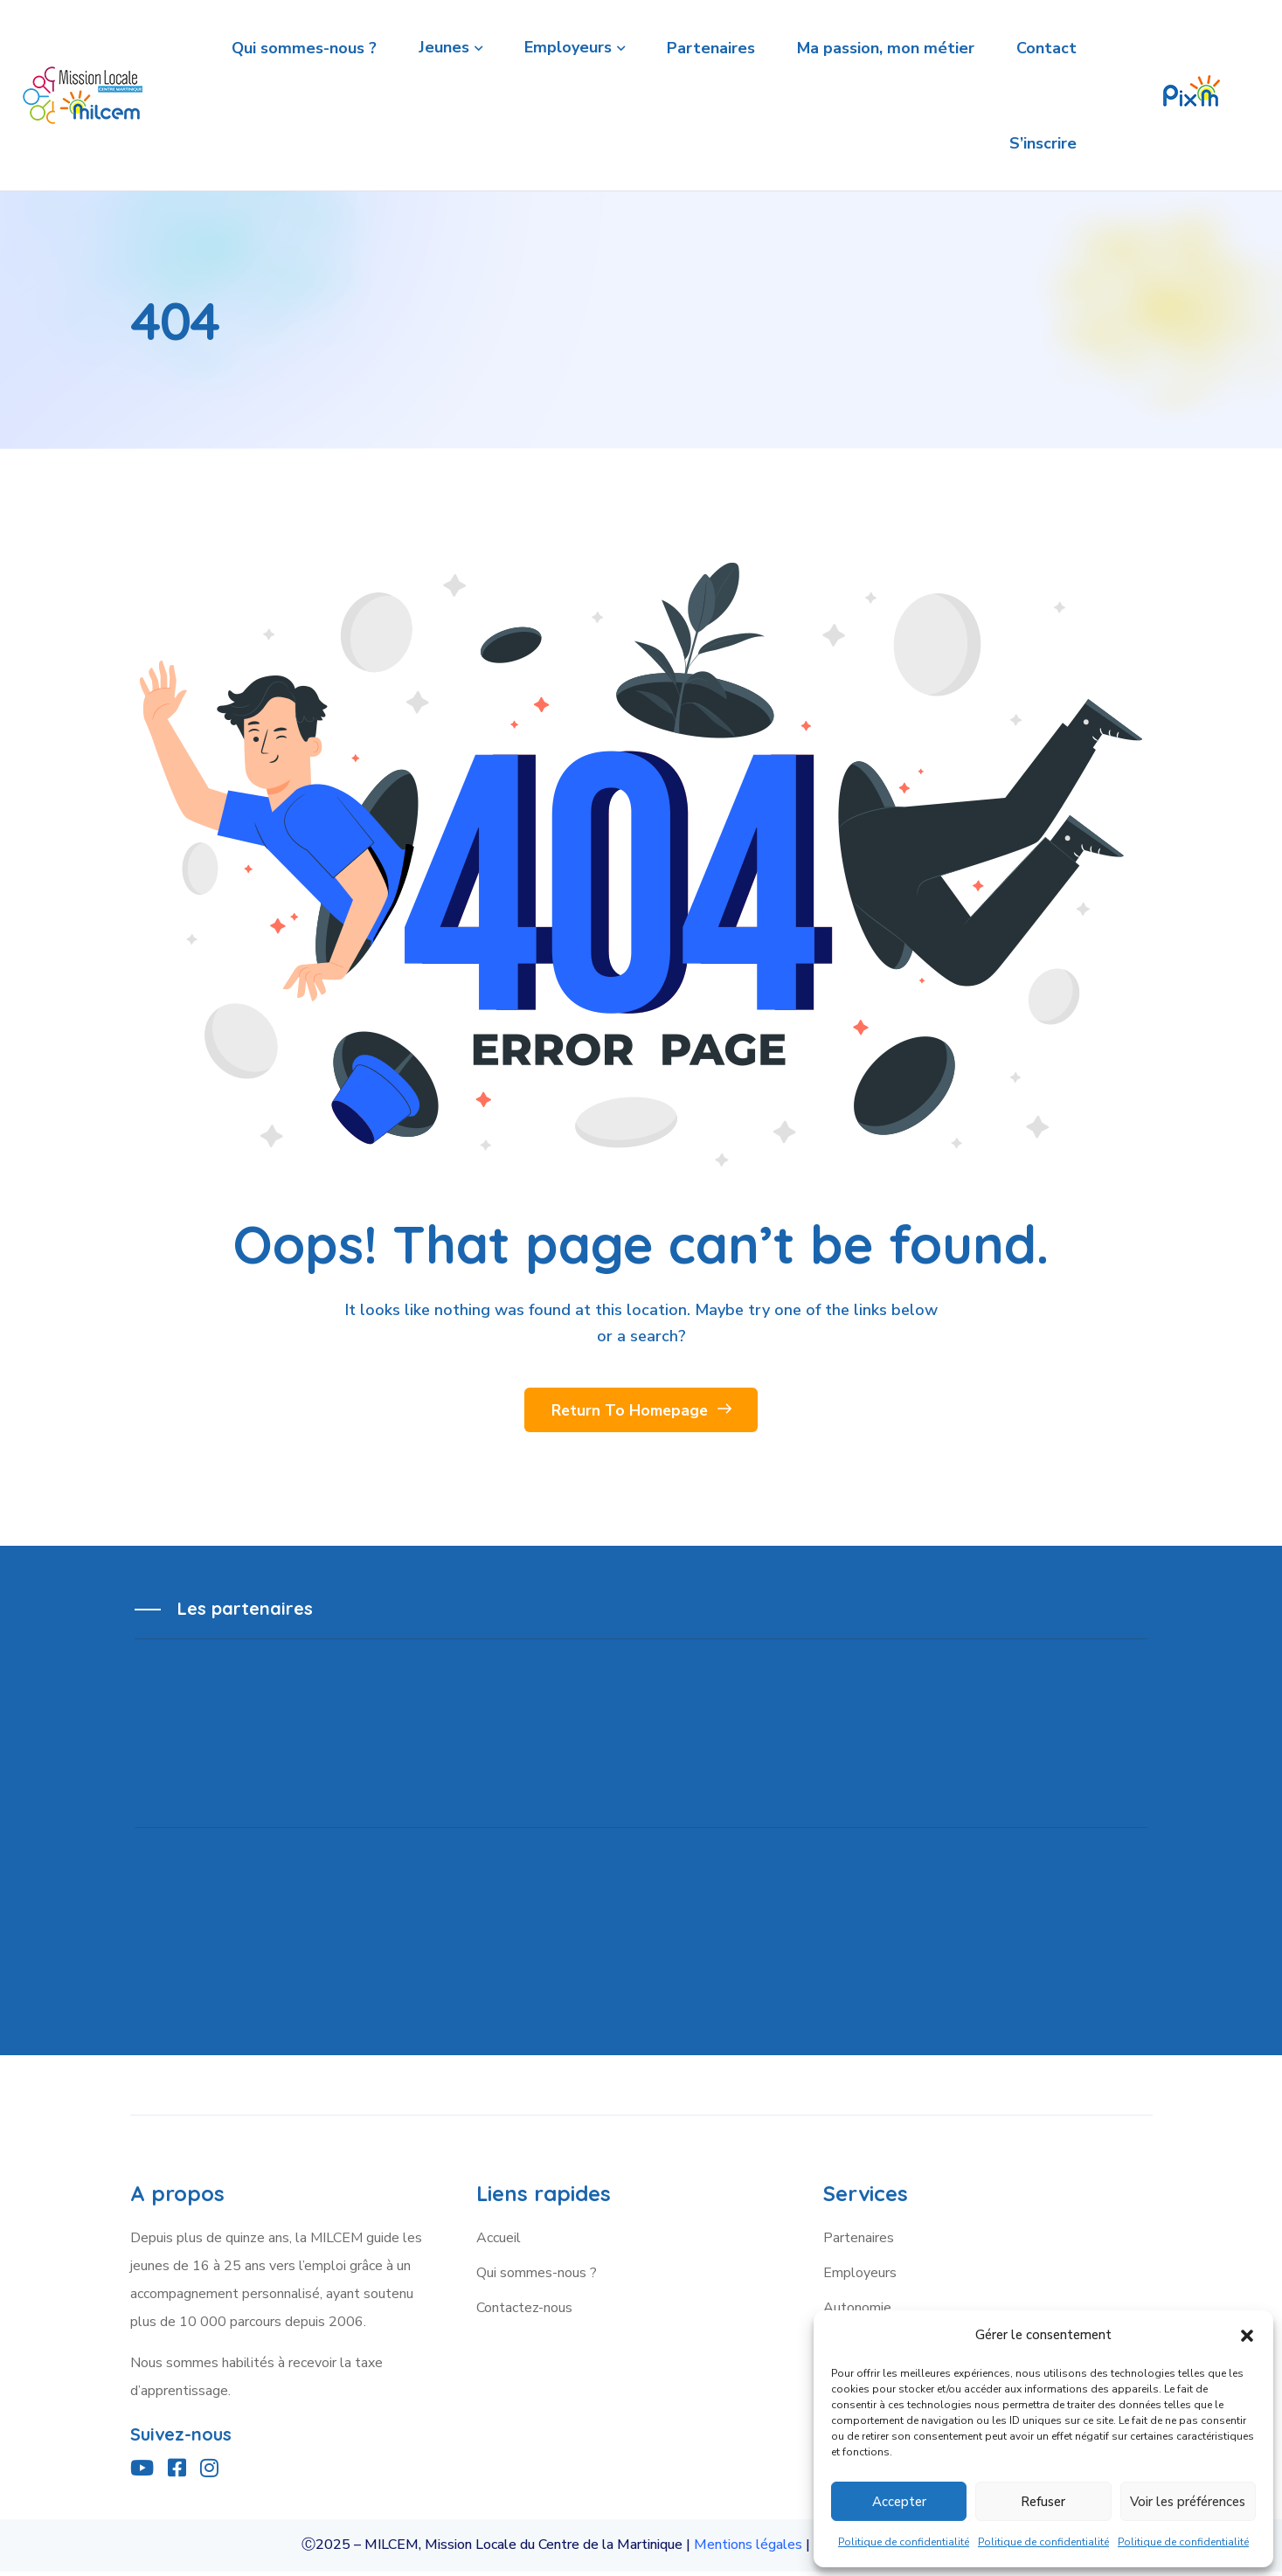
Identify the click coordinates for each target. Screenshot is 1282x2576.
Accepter (899, 2501)
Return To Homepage (641, 1414)
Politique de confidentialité (903, 2542)
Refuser (1043, 2501)
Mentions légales (748, 2549)
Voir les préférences (1187, 2501)
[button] (1247, 2335)
